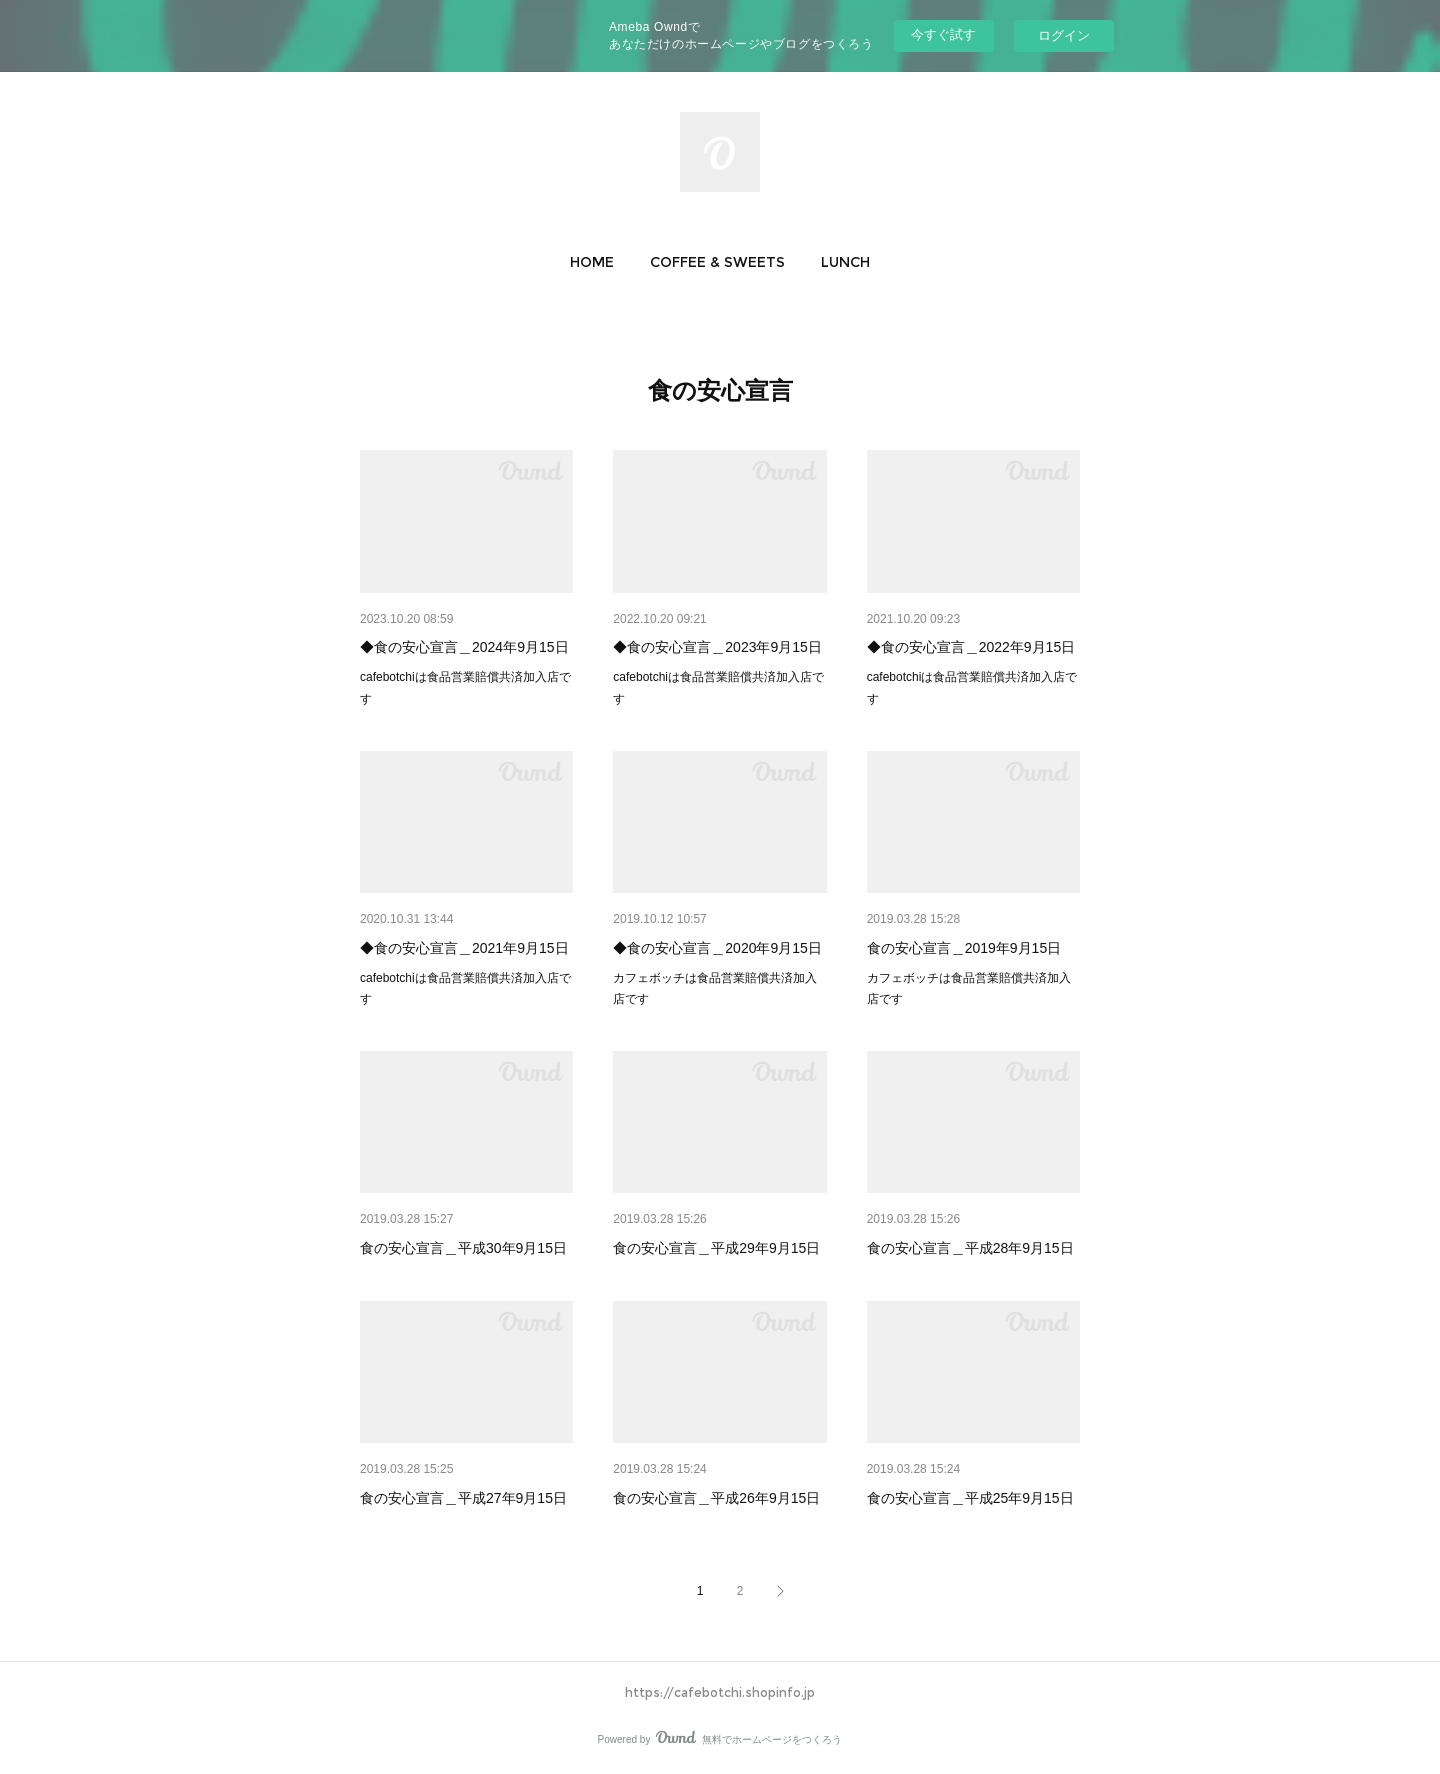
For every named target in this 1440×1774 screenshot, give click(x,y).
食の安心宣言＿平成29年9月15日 (716, 1248)
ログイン (1064, 35)
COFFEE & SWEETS (717, 262)
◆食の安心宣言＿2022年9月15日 (971, 647)
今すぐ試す (943, 34)
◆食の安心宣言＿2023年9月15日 (717, 647)
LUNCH (845, 262)
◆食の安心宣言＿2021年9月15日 (464, 948)
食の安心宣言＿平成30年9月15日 (463, 1248)
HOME (592, 262)
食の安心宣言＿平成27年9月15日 (463, 1498)
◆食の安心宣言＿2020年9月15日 (717, 948)
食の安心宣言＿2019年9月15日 (964, 948)
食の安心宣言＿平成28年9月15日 (970, 1248)
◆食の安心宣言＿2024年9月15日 (464, 647)
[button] (592, 262)
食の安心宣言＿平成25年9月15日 (970, 1498)
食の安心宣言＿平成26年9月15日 (716, 1498)
